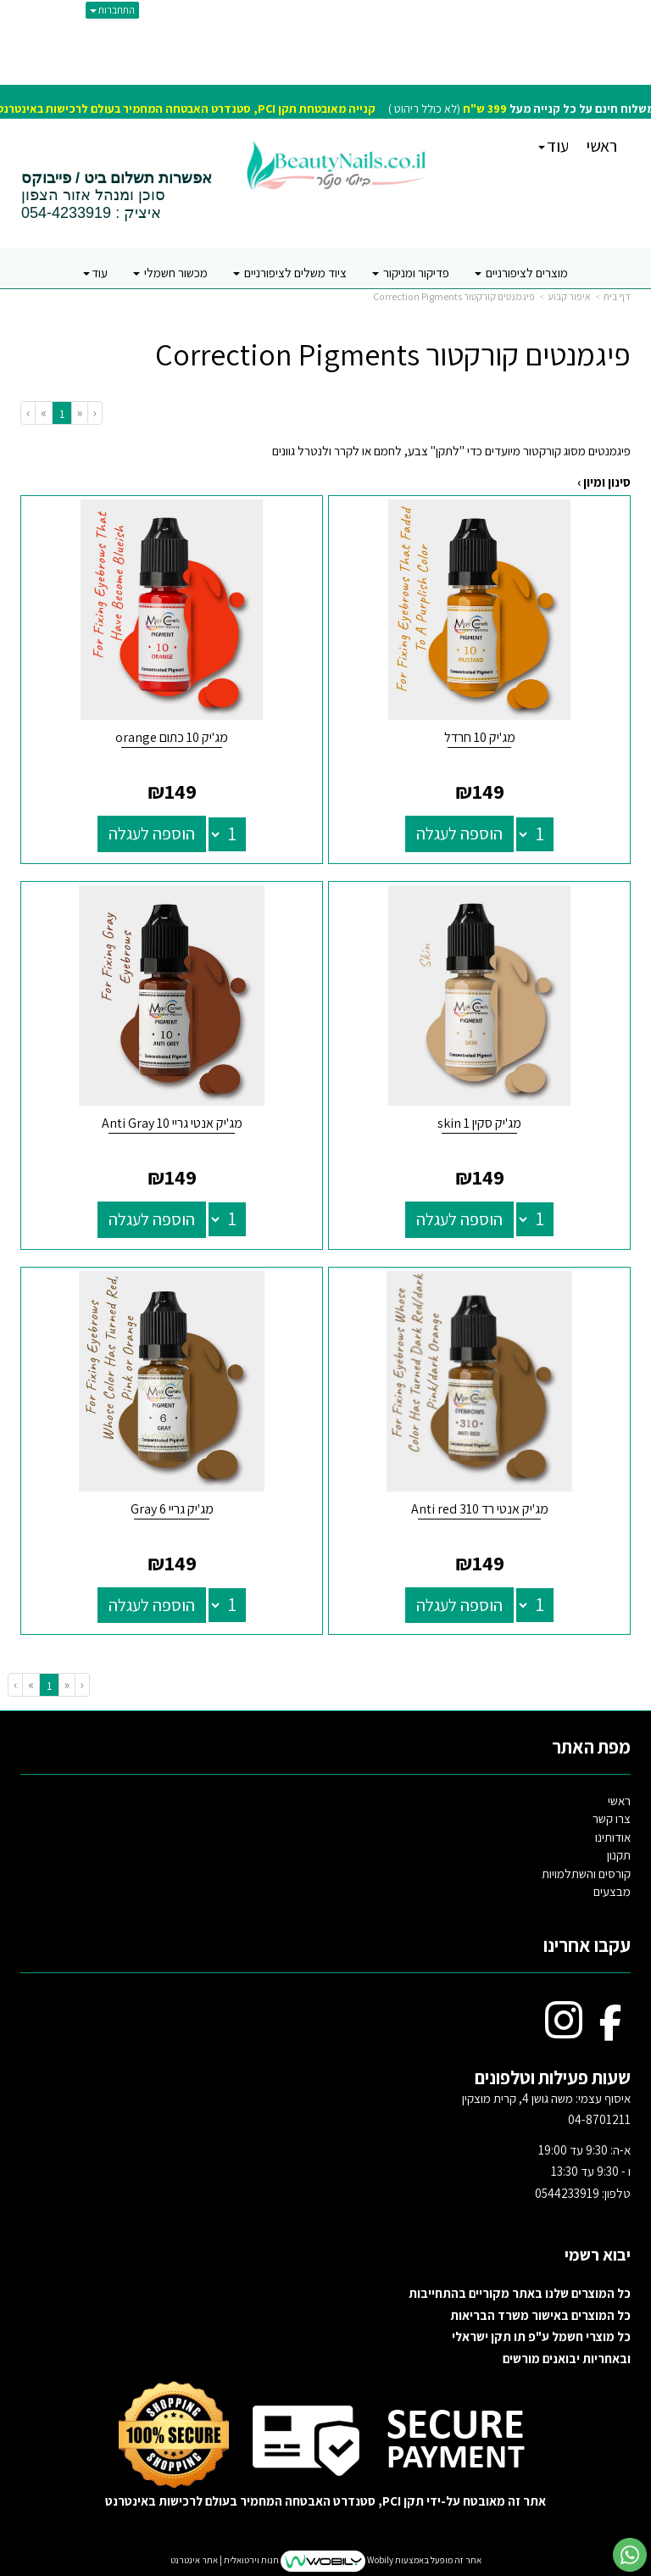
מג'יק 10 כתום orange (171, 737)
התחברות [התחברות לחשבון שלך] (112, 9)
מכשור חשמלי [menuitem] (170, 273)
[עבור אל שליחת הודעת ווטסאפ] (630, 2555)
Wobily (379, 2560)
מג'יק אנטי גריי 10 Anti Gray (172, 1123)
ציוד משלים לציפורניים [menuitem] (290, 273)
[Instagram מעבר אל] (563, 2031)
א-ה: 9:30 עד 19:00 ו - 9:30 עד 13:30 (583, 2171)
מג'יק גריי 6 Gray (172, 1509)
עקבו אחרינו (587, 1945)
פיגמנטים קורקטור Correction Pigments (454, 296)
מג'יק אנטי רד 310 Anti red (479, 1509)
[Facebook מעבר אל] (610, 2031)
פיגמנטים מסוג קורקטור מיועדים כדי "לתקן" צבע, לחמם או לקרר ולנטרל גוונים (451, 451)
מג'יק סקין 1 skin (479, 1123)
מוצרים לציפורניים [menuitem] (521, 273)
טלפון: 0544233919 (583, 2193)
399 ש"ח (485, 108)
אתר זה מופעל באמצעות (325, 2561)
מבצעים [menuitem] (612, 1891)
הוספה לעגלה (459, 833)
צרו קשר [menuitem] (612, 1818)
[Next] (43, 412)
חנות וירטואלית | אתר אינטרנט (224, 2560)
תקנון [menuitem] (619, 1855)
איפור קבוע (569, 296)
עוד (553, 146)
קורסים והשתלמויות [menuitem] (586, 1873)
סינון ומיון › (604, 482)
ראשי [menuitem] (601, 146)
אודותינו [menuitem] (613, 1837)
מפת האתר (591, 1747)
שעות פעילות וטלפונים (553, 2077)
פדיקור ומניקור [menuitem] (410, 273)
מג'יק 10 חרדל (479, 737)
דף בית (617, 296)
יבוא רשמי (596, 2255)
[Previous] (79, 412)
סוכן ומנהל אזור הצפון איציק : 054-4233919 (116, 196)
